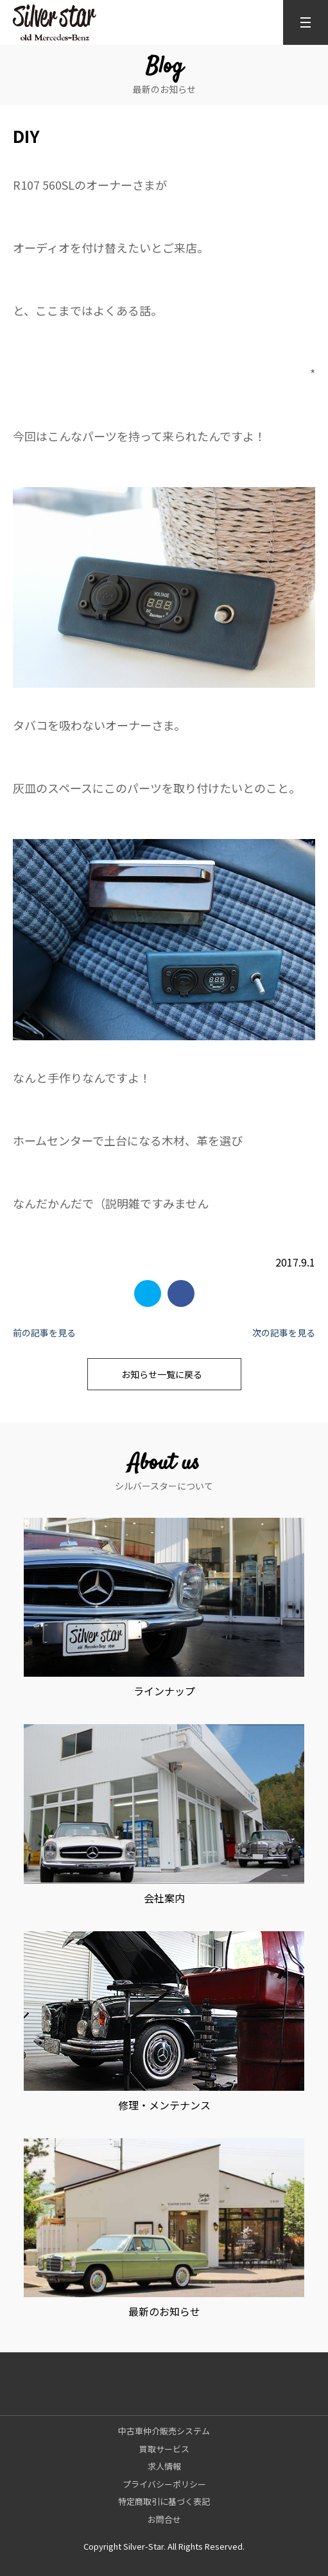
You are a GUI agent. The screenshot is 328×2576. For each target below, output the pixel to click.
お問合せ (164, 2519)
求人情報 (164, 2466)
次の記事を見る (283, 1332)
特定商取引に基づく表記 (164, 2501)
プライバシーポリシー (164, 2484)
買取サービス (164, 2449)
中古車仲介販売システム (164, 2431)
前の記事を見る (44, 1332)
